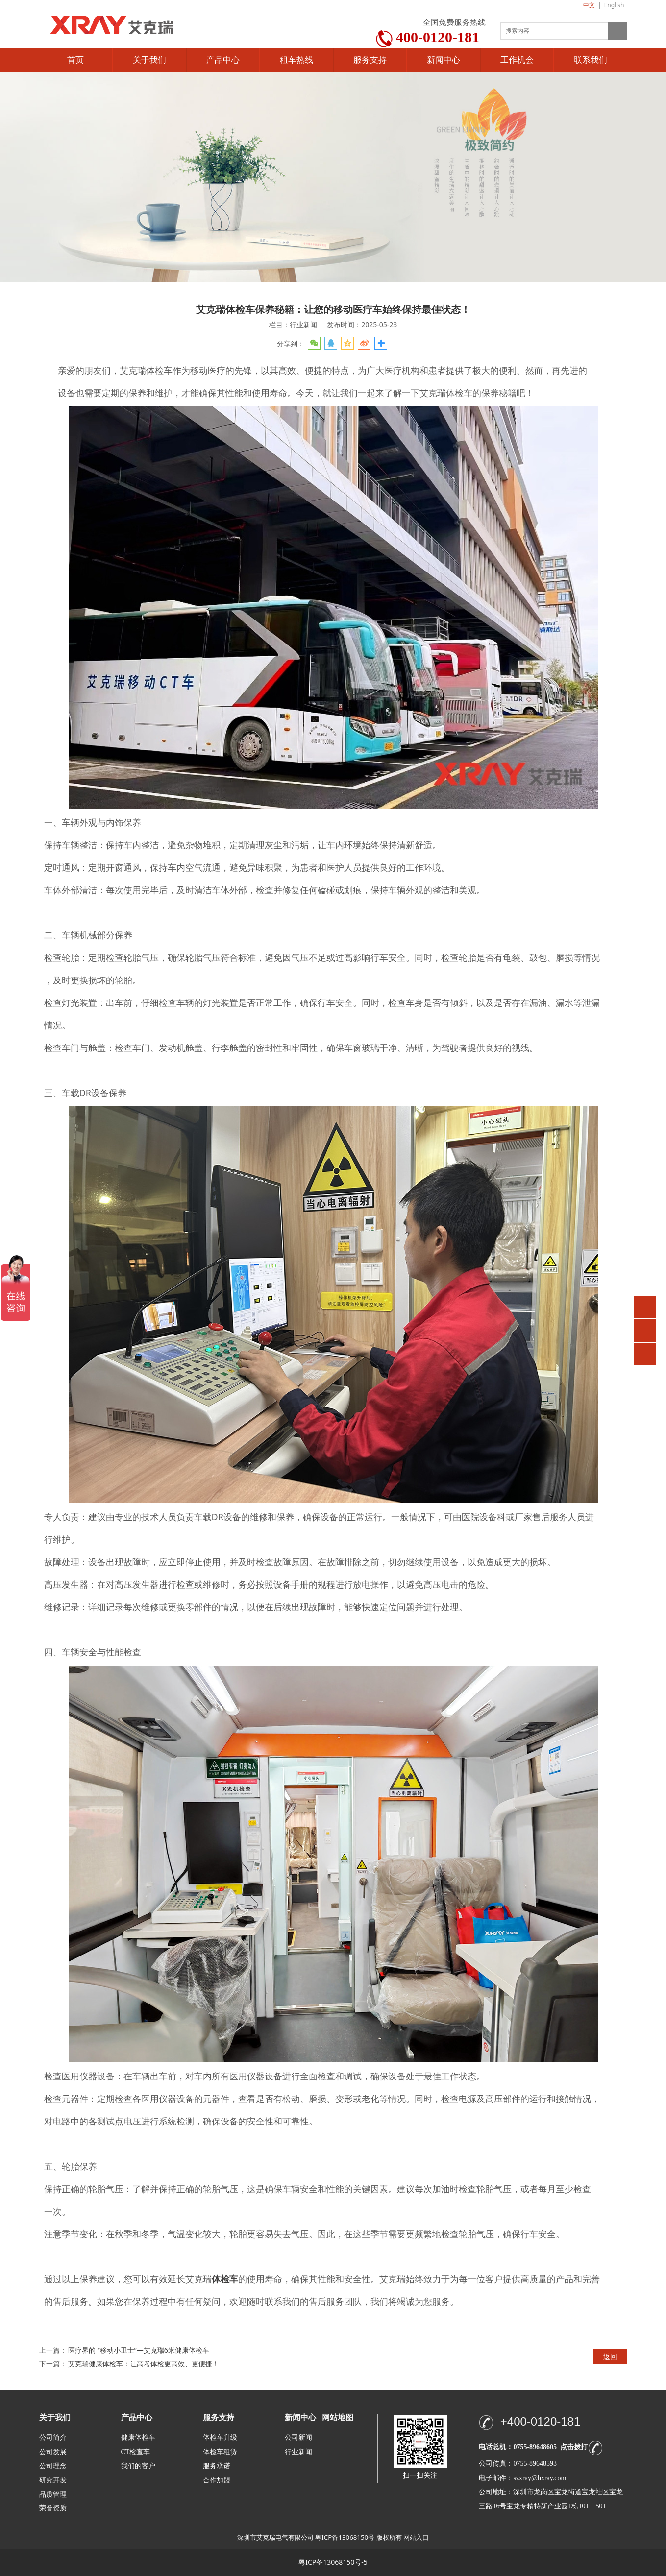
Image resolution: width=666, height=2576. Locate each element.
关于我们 (149, 60)
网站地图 (337, 2417)
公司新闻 (298, 2437)
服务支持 (370, 60)
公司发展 (53, 2452)
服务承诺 (216, 2466)
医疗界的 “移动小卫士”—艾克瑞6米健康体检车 (138, 2350)
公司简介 (53, 2437)
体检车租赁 (220, 2452)
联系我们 (590, 60)
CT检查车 (135, 2452)
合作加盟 (216, 2480)
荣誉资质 (53, 2507)
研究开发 (53, 2480)
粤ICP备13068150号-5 (333, 2562)
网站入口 (416, 2537)
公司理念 (53, 2466)
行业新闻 (298, 2452)
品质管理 (53, 2494)
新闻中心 (443, 60)
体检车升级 (220, 2437)
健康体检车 (138, 2437)
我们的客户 (138, 2466)
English (614, 5)
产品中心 (223, 60)
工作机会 (517, 60)
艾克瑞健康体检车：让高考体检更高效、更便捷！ (143, 2363)
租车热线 (296, 60)
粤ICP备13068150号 (344, 2537)
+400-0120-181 (540, 2421)
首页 (75, 60)
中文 (589, 5)
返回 (610, 2356)
